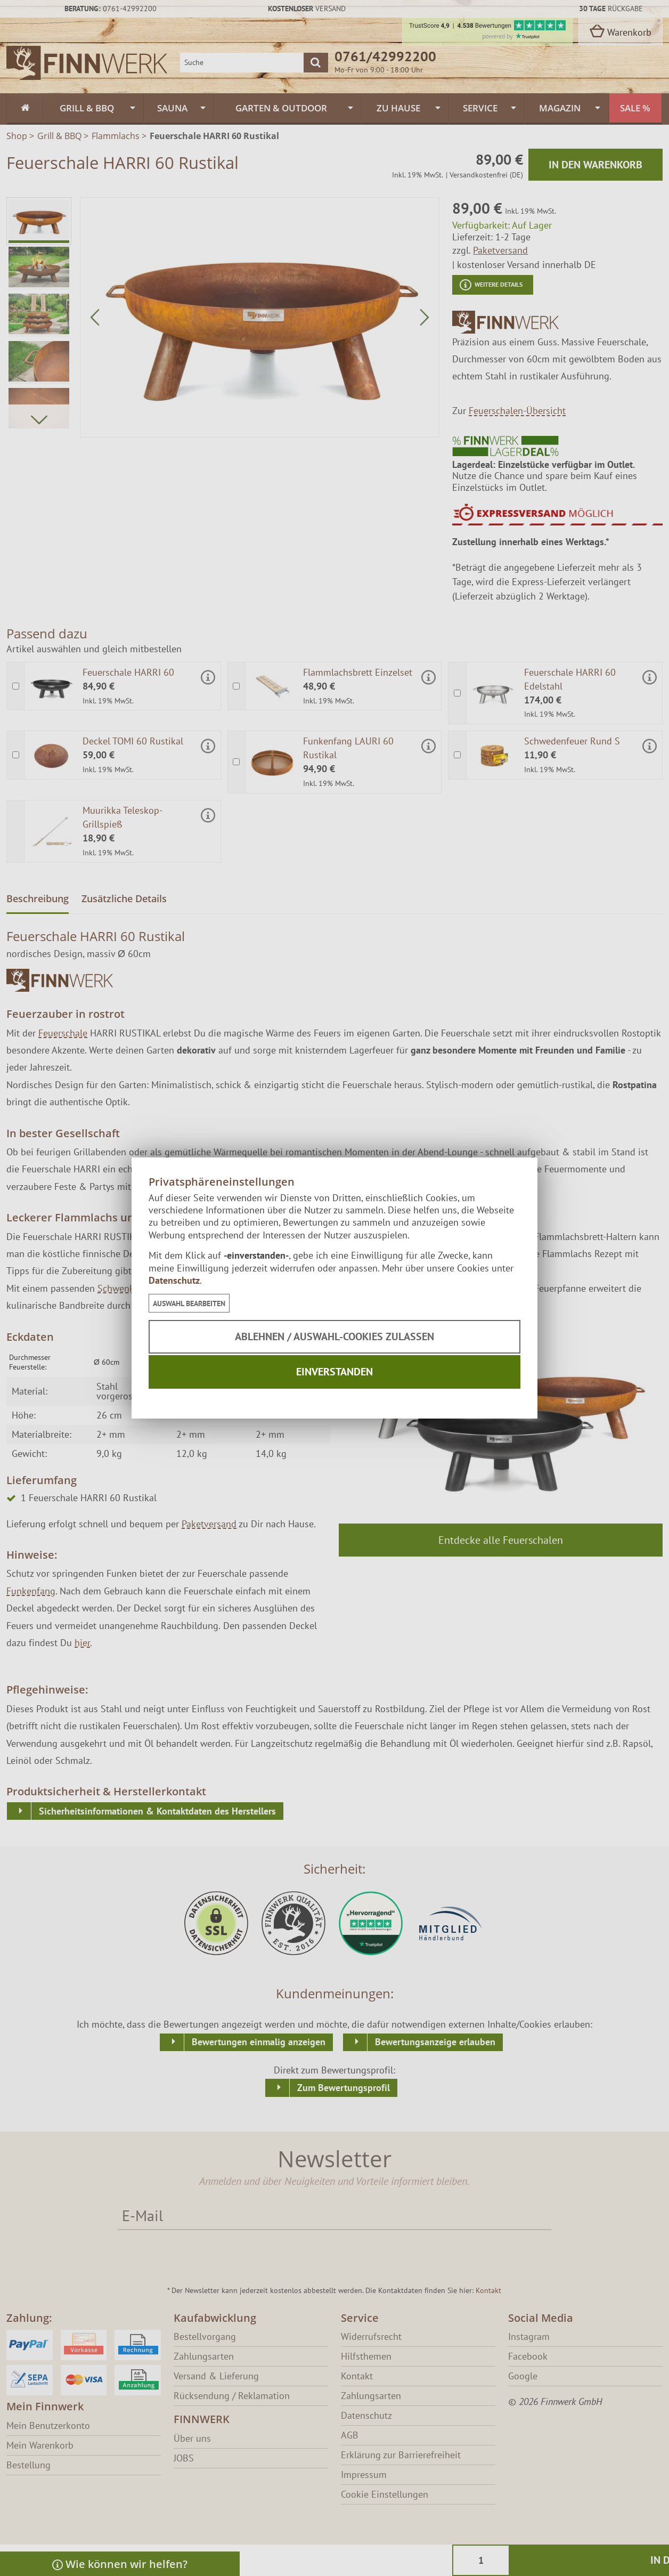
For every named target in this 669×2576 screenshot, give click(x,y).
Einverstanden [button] (334, 1372)
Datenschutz (174, 1280)
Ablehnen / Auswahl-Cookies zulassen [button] (334, 1336)
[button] (189, 1303)
